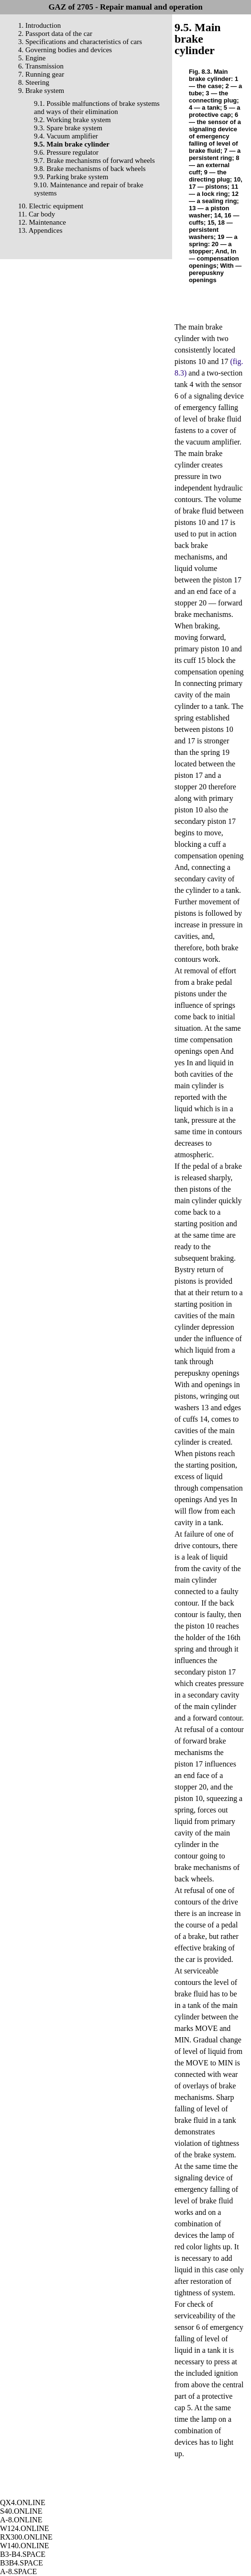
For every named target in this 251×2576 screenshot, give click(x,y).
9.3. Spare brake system (68, 128)
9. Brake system (41, 90)
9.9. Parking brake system (71, 177)
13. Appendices (40, 230)
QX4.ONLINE (22, 2502)
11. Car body (36, 214)
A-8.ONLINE (21, 2520)
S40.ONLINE (21, 2511)
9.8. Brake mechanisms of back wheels (90, 168)
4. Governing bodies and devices (65, 50)
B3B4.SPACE (21, 2563)
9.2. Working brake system (72, 120)
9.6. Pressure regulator (66, 152)
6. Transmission (41, 66)
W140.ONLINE (24, 2546)
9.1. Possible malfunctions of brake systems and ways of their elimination (97, 107)
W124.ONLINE (24, 2528)
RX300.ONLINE (26, 2537)
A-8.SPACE (18, 2571)
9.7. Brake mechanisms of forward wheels (94, 160)
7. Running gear (41, 74)
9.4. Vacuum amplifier (66, 136)
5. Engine (32, 58)
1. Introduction (39, 25)
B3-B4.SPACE (22, 2554)
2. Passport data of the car (55, 33)
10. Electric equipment (50, 206)
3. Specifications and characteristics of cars (80, 42)
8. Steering (33, 82)
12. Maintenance (42, 222)
